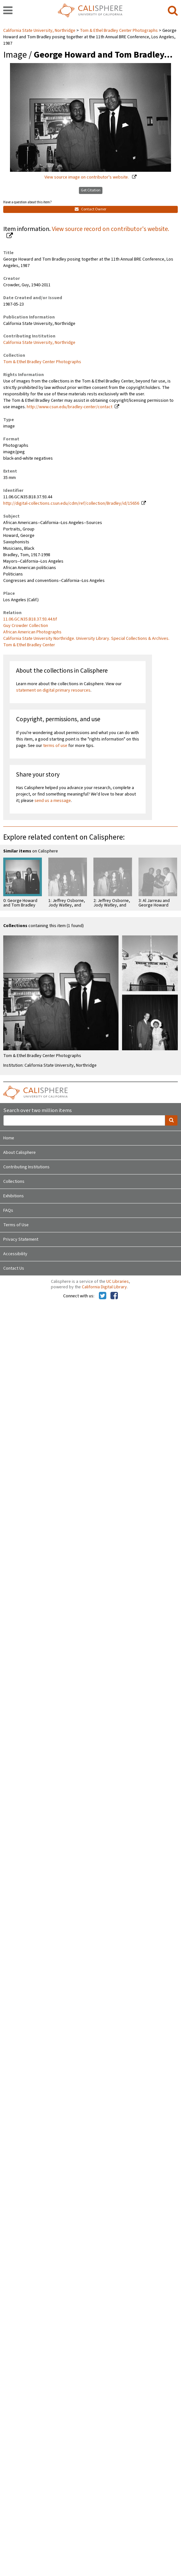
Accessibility (15, 1254)
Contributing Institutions (26, 1167)
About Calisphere (19, 1152)
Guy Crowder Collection (25, 625)
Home (8, 1138)
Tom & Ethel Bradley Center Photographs (119, 30)
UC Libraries (117, 1281)
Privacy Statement (20, 1239)
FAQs (8, 1210)
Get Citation (90, 190)
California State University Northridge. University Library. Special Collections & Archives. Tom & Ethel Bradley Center (86, 641)
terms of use (55, 745)
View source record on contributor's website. (110, 229)
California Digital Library (104, 1287)
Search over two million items (37, 1110)
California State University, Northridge (39, 30)
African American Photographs (32, 632)
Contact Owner (90, 209)
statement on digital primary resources (53, 690)
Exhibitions (13, 1196)
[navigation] (8, 11)
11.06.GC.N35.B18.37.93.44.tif (30, 619)
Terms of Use (16, 1225)
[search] (173, 11)
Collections (13, 1181)
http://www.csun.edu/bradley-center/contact (69, 407)
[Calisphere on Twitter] (102, 1296)
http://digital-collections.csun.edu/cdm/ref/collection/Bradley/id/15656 (71, 503)
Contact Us (13, 1268)
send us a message (52, 800)
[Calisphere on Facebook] (114, 1296)
